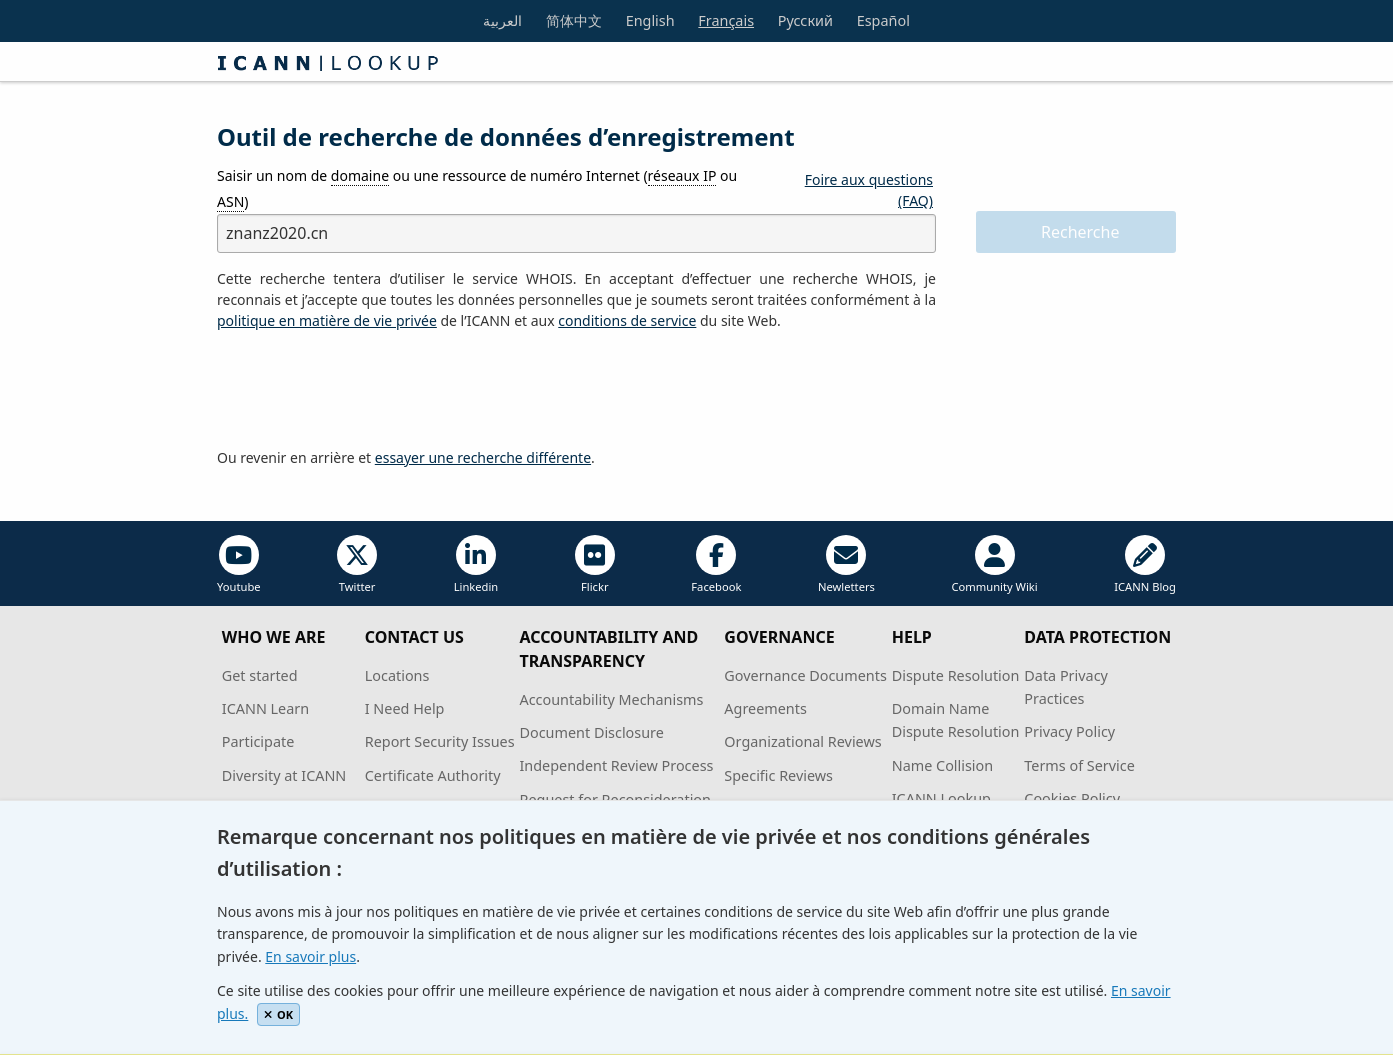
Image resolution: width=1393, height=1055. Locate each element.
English (650, 20)
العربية (502, 20)
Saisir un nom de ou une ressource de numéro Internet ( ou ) (477, 188)
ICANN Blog (1145, 564)
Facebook (716, 564)
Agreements (765, 708)
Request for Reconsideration (614, 799)
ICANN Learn (265, 708)
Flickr (595, 564)
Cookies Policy (1072, 798)
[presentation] (369, 390)
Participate (258, 741)
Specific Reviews (778, 775)
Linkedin (476, 564)
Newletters (846, 564)
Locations (397, 675)
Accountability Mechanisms (611, 699)
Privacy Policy (1069, 731)
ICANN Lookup (941, 798)
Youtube (239, 564)
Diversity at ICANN (284, 775)
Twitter (357, 564)
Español (883, 20)
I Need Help (405, 708)
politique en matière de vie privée (327, 320)
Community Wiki (994, 564)
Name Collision (942, 765)
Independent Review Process (616, 765)
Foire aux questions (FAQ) (869, 190)
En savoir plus (310, 956)
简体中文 (574, 20)
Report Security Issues (440, 741)
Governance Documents (805, 675)
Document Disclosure (591, 732)
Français (726, 20)
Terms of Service (1079, 765)
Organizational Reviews (802, 741)
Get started (260, 675)
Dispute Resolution (956, 675)
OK (278, 1014)
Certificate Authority (433, 775)
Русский (805, 20)
